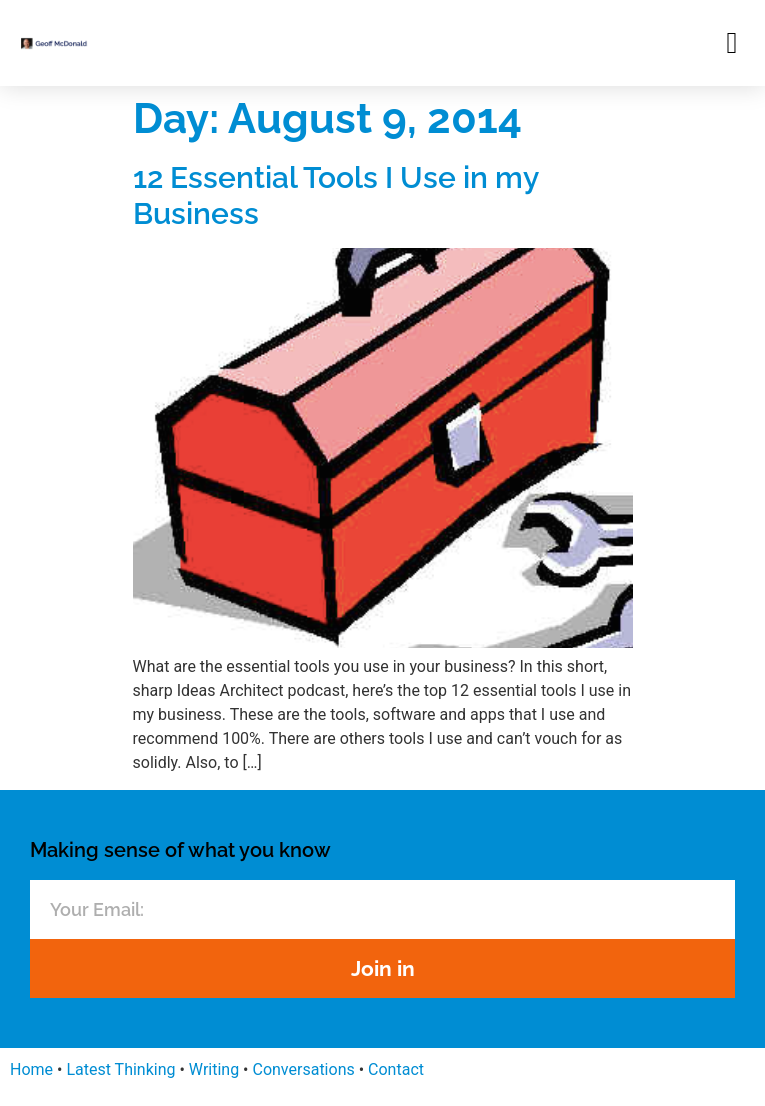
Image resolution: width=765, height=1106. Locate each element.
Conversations (303, 1069)
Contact (396, 1069)
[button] (732, 42)
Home (31, 1069)
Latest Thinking (120, 1069)
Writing (214, 1069)
